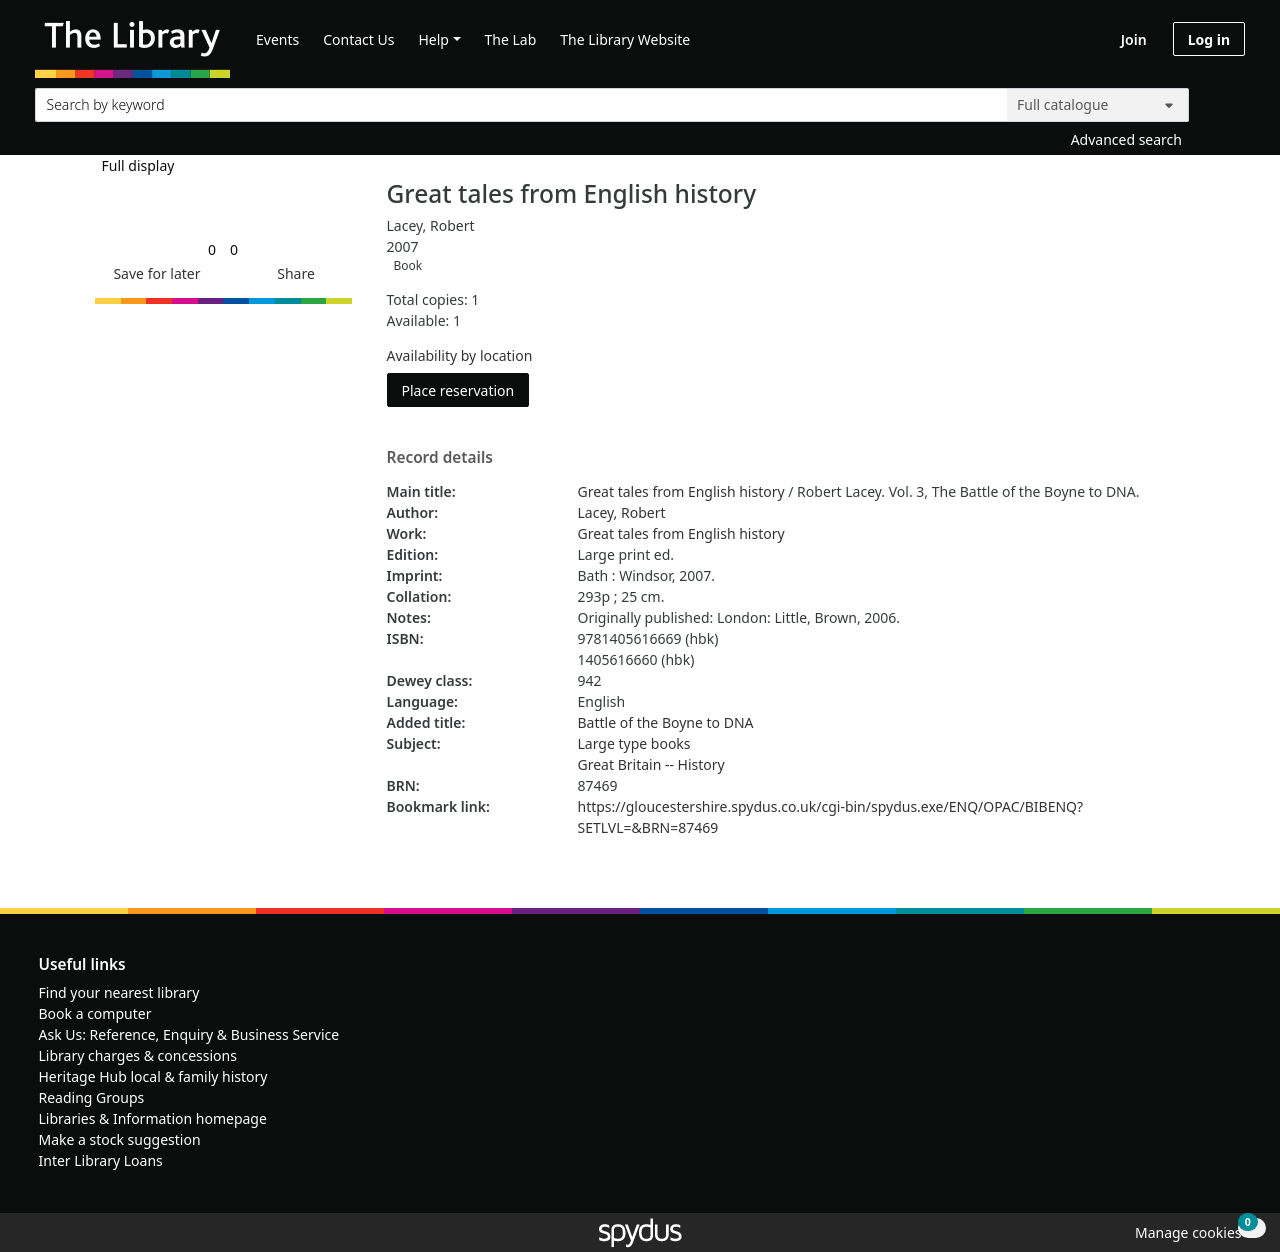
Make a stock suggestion (120, 1139)
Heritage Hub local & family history (153, 1076)
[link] (212, 249)
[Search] (1222, 100)
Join (1134, 39)
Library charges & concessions (138, 1055)
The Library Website (625, 39)
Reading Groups (92, 1097)
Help (433, 39)
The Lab (511, 39)
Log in (1209, 39)
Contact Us (358, 39)
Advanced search (1126, 139)
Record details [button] (440, 458)
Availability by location (460, 355)
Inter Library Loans (101, 1160)
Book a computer (95, 1013)
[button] (153, 273)
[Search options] (1098, 105)
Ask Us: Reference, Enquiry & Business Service (189, 1034)
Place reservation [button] (466, 389)
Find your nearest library (119, 992)
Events (277, 39)
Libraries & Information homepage (153, 1118)
